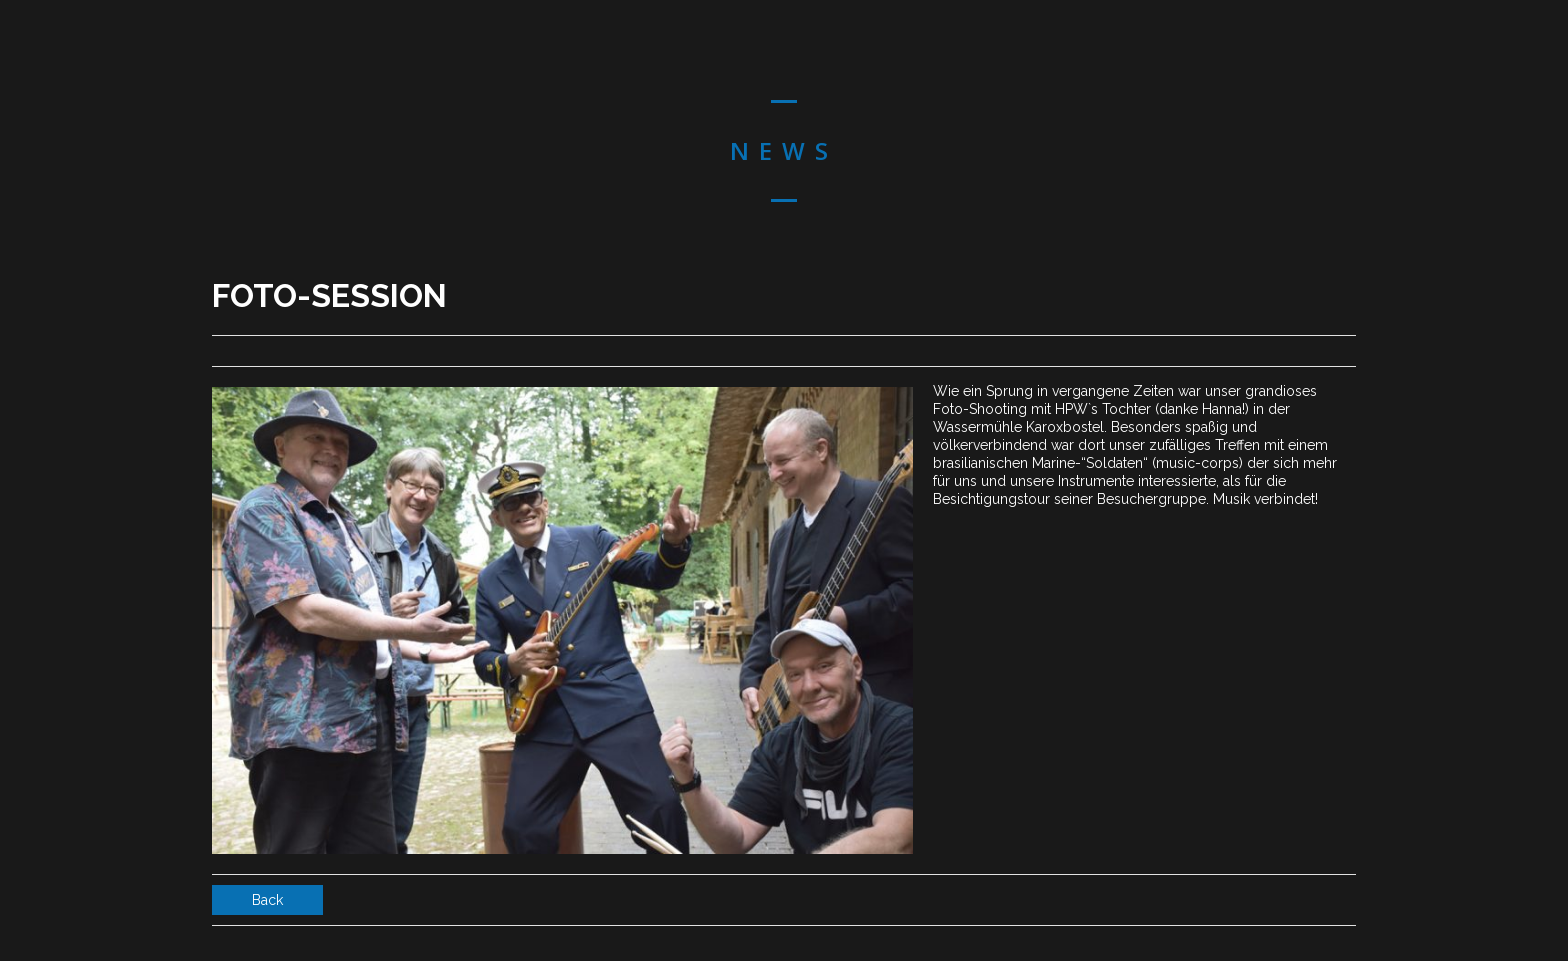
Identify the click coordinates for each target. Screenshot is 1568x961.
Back (267, 900)
